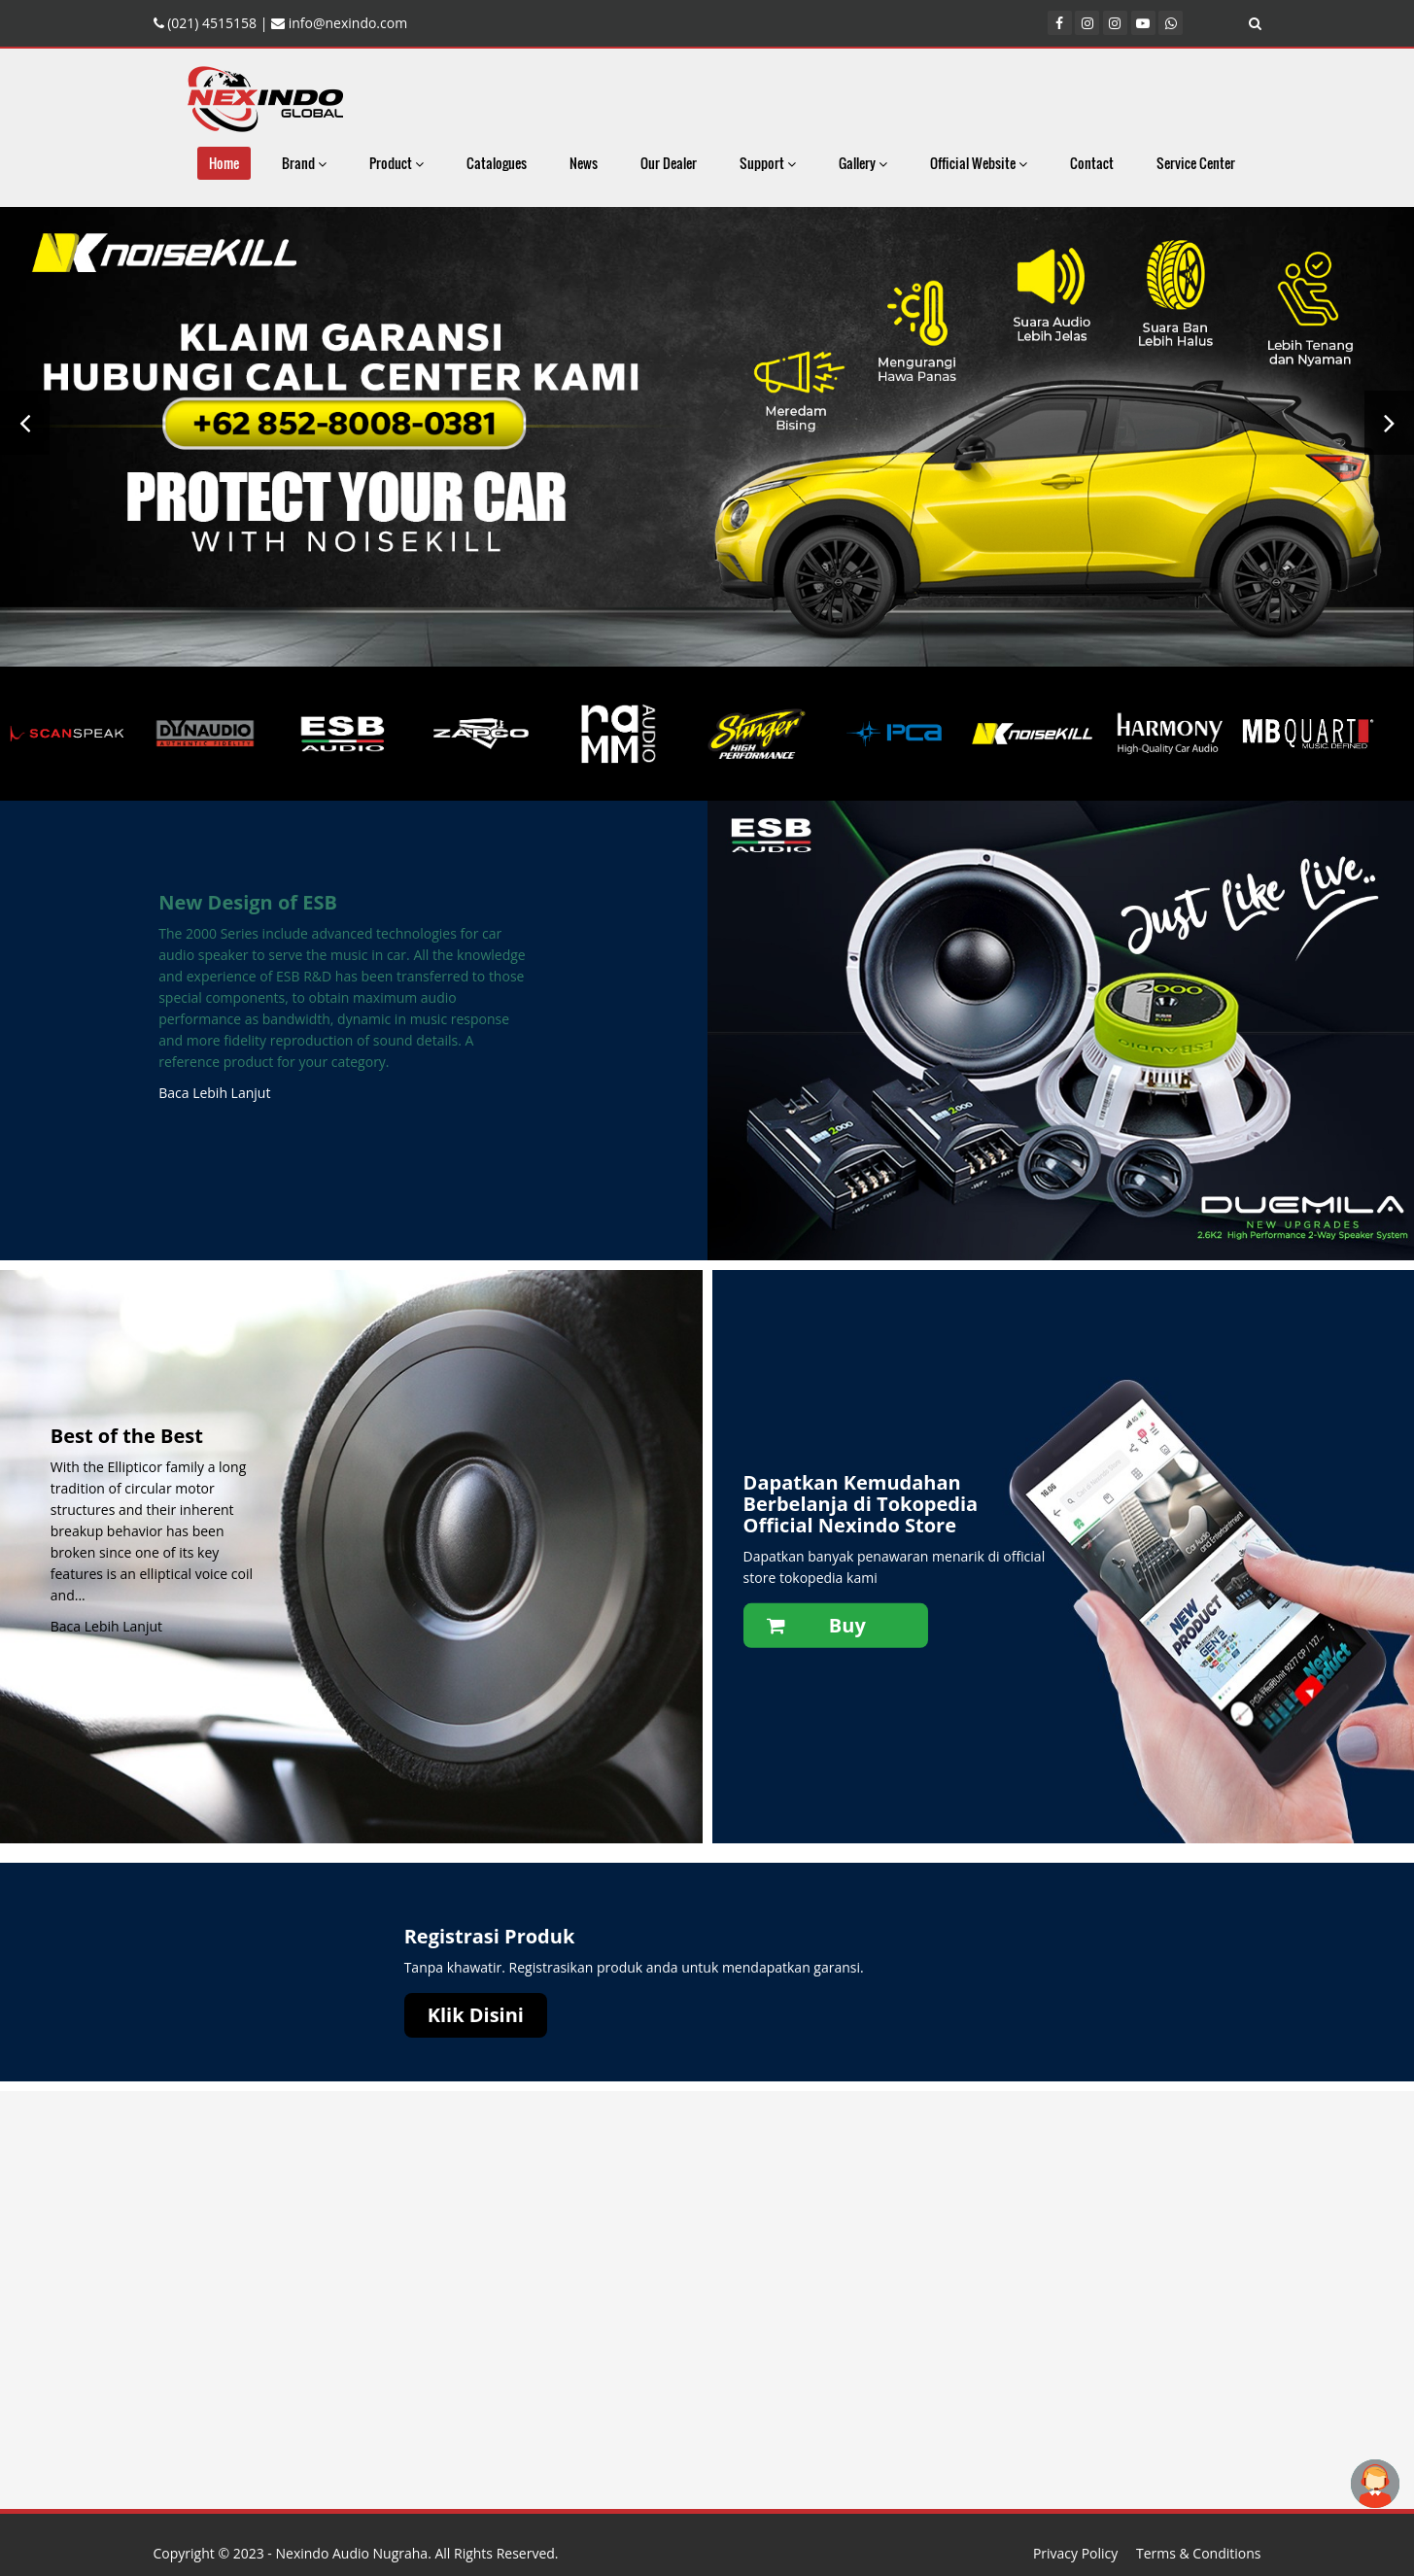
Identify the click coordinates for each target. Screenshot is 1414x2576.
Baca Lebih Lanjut (214, 1092)
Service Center (1195, 163)
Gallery (863, 163)
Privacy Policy (1075, 2553)
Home (224, 163)
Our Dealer (668, 163)
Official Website (978, 163)
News (583, 163)
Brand (304, 163)
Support (768, 163)
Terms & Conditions (1198, 2553)
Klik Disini (476, 2015)
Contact (1092, 163)
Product (396, 163)
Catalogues (496, 163)
